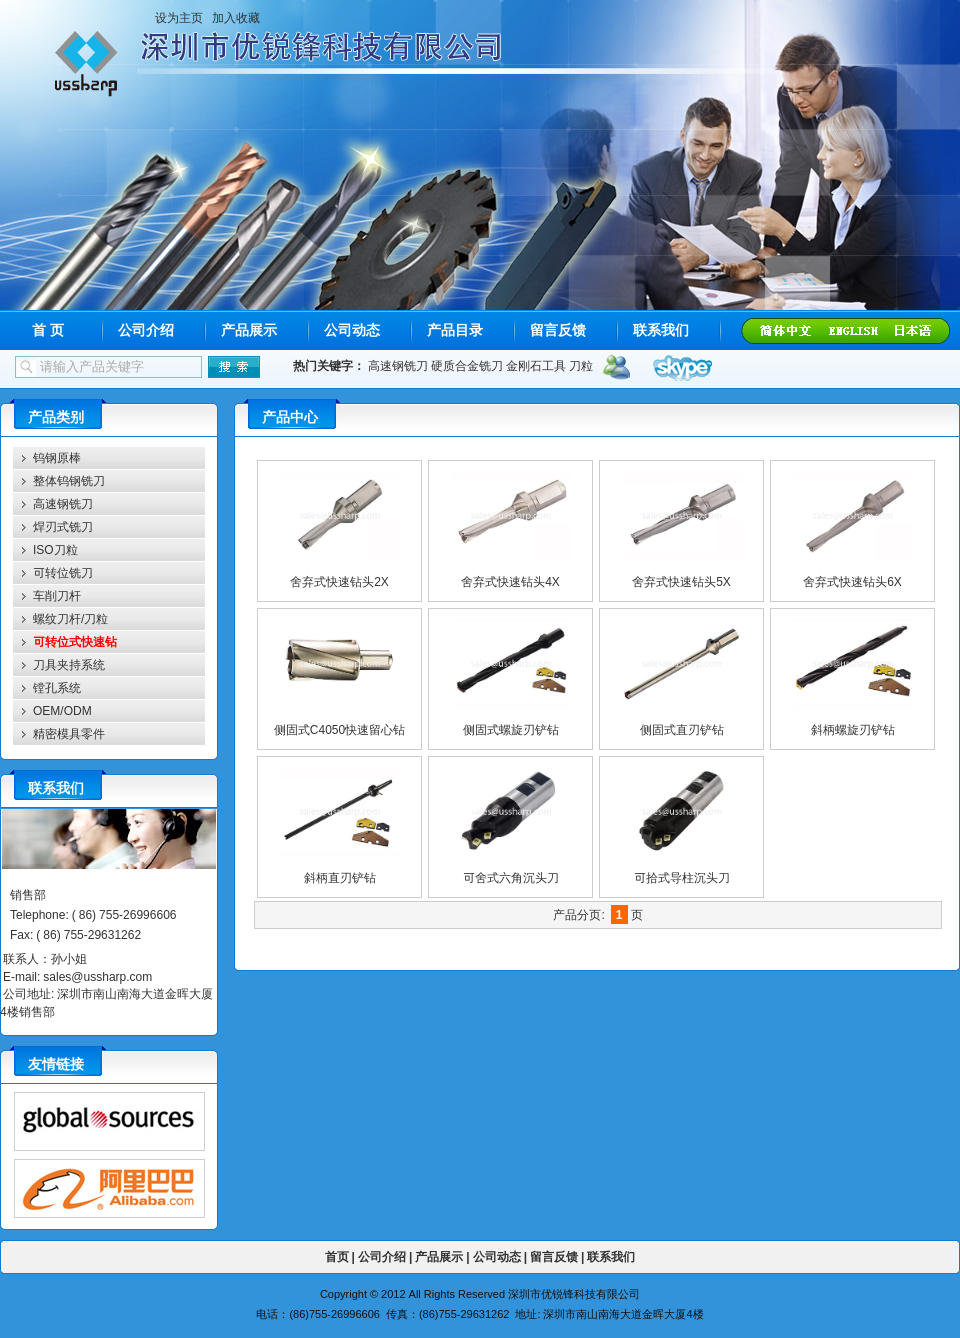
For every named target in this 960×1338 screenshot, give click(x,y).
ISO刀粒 (55, 549)
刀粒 (581, 365)
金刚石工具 (536, 365)
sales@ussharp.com (97, 976)
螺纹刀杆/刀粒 (70, 618)
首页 (337, 1256)
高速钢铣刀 (398, 365)
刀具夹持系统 (69, 664)
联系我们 (661, 330)
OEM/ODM (62, 710)
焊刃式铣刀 (63, 526)
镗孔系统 (57, 687)
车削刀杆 (57, 595)
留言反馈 (558, 330)
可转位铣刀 (63, 572)
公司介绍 (146, 330)
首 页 (48, 330)
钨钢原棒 (57, 457)
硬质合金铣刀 (467, 365)
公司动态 (352, 330)
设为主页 (179, 18)
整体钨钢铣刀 (69, 480)
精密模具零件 (69, 733)
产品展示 (249, 330)
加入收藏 (236, 18)
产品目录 (455, 330)
